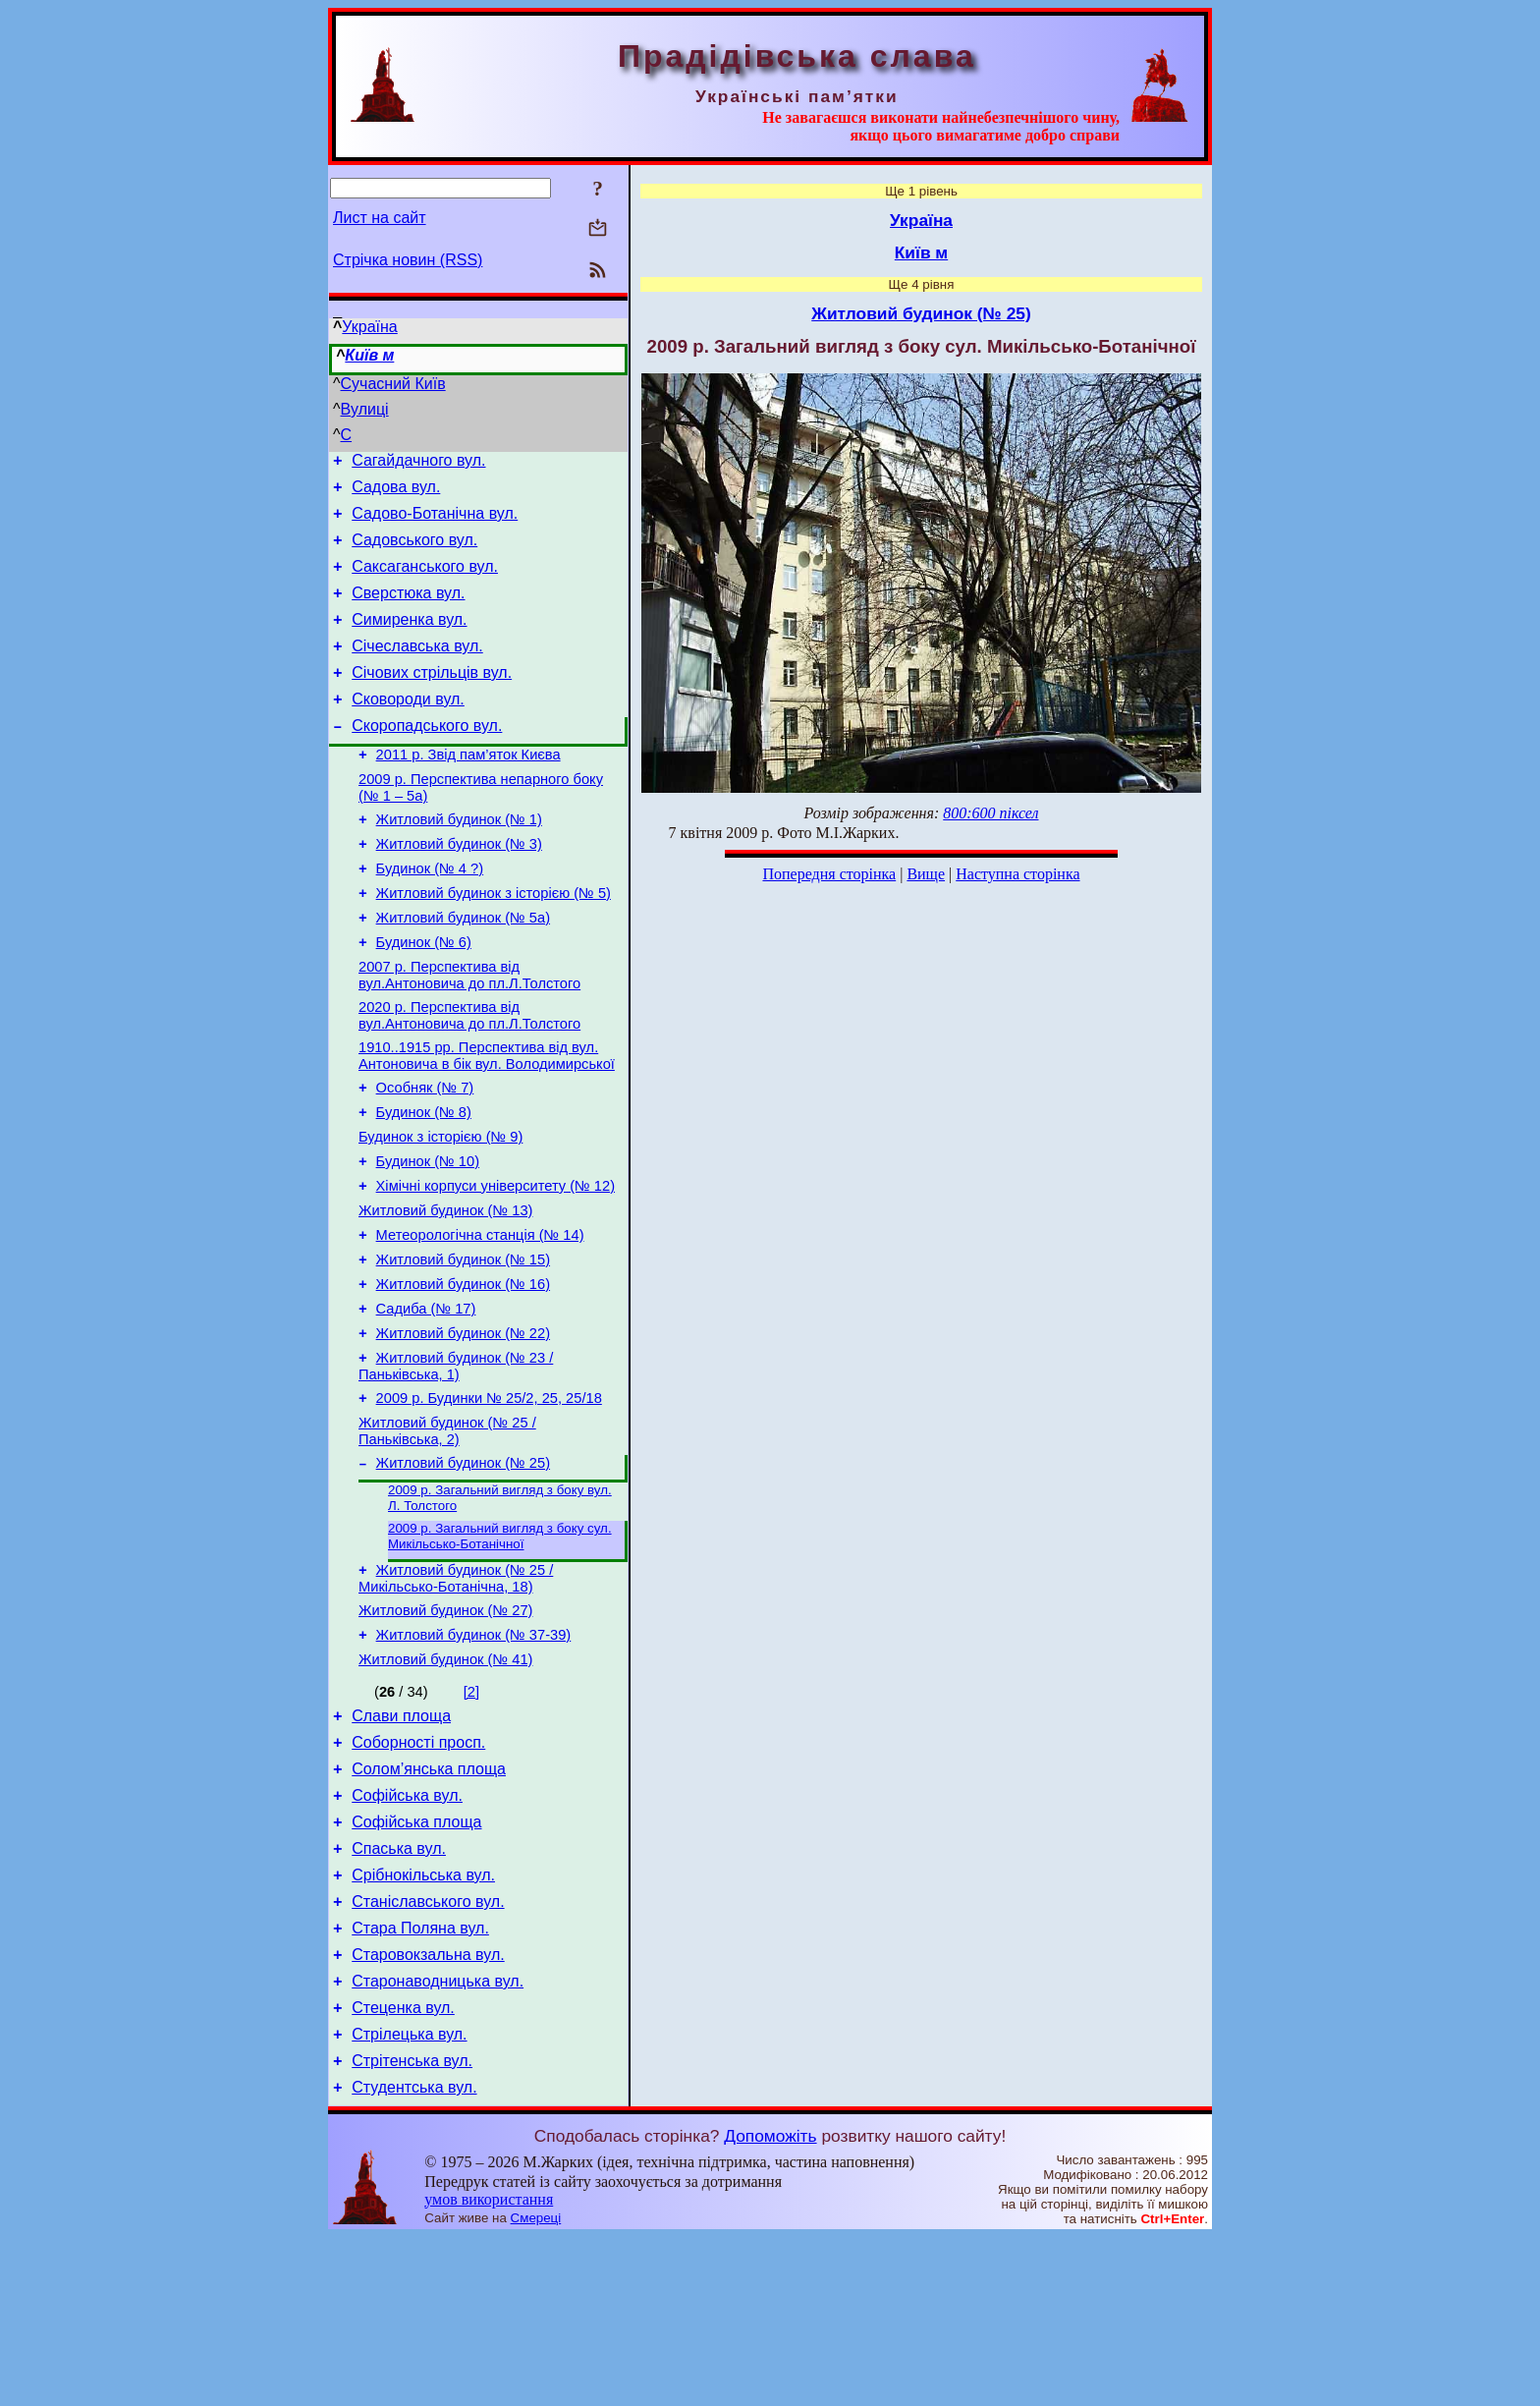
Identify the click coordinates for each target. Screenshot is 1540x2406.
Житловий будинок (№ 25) (463, 1572)
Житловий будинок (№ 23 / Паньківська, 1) (455, 1466)
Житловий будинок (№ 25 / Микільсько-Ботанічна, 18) (455, 1694)
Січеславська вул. (417, 669)
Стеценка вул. (403, 2167)
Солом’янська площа (429, 1902)
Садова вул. (396, 492)
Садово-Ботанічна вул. (435, 522)
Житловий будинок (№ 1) (459, 860)
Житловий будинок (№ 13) (445, 1293)
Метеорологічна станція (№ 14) (480, 1320)
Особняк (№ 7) (425, 1155)
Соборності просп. (418, 1873)
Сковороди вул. (408, 728)
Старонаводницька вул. (437, 2138)
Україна (369, 326)
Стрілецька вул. (409, 2197)
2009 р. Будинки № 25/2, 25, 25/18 (489, 1501)
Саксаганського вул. (425, 581)
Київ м (369, 355)
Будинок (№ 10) (427, 1238)
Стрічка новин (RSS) (407, 260)
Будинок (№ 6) (423, 998)
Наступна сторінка (1017, 874)
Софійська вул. (407, 1932)
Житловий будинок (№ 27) (445, 1729)
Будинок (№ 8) (423, 1183)
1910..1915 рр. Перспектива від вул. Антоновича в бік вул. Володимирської (486, 1120)
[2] (471, 1816)
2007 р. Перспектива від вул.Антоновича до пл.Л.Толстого (469, 1034)
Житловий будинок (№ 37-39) (474, 1756)
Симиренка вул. (409, 640)
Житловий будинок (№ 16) (463, 1375)
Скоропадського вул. (427, 758)
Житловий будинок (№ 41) (445, 1784)
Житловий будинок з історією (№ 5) (493, 943)
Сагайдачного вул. (418, 463)
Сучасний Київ (393, 383)
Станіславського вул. (428, 2050)
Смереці (536, 2386)
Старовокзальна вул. (428, 2108)
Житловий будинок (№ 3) (459, 888)
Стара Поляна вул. (420, 2079)
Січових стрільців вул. (432, 699)
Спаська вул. (399, 1991)
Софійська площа (416, 1961)
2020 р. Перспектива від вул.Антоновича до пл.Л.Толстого (469, 1077)
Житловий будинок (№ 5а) (463, 971)
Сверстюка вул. (408, 610)
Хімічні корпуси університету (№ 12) (495, 1265)
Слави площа (401, 1843)
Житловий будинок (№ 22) (463, 1430)
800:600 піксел (990, 813)
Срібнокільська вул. (423, 2020)
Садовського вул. (414, 551)
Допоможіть (770, 2305)
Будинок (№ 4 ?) (430, 915)
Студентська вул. (414, 2256)
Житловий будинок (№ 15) (463, 1348)
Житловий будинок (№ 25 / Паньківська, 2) (447, 1537)
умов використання (488, 2368)
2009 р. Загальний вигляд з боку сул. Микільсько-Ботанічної (500, 1649)
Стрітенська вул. (412, 2226)
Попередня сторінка (829, 874)
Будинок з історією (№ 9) (440, 1210)
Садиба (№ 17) (426, 1403)
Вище (926, 874)
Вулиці (365, 409)
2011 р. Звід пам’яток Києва (468, 790)
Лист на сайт (379, 217)
